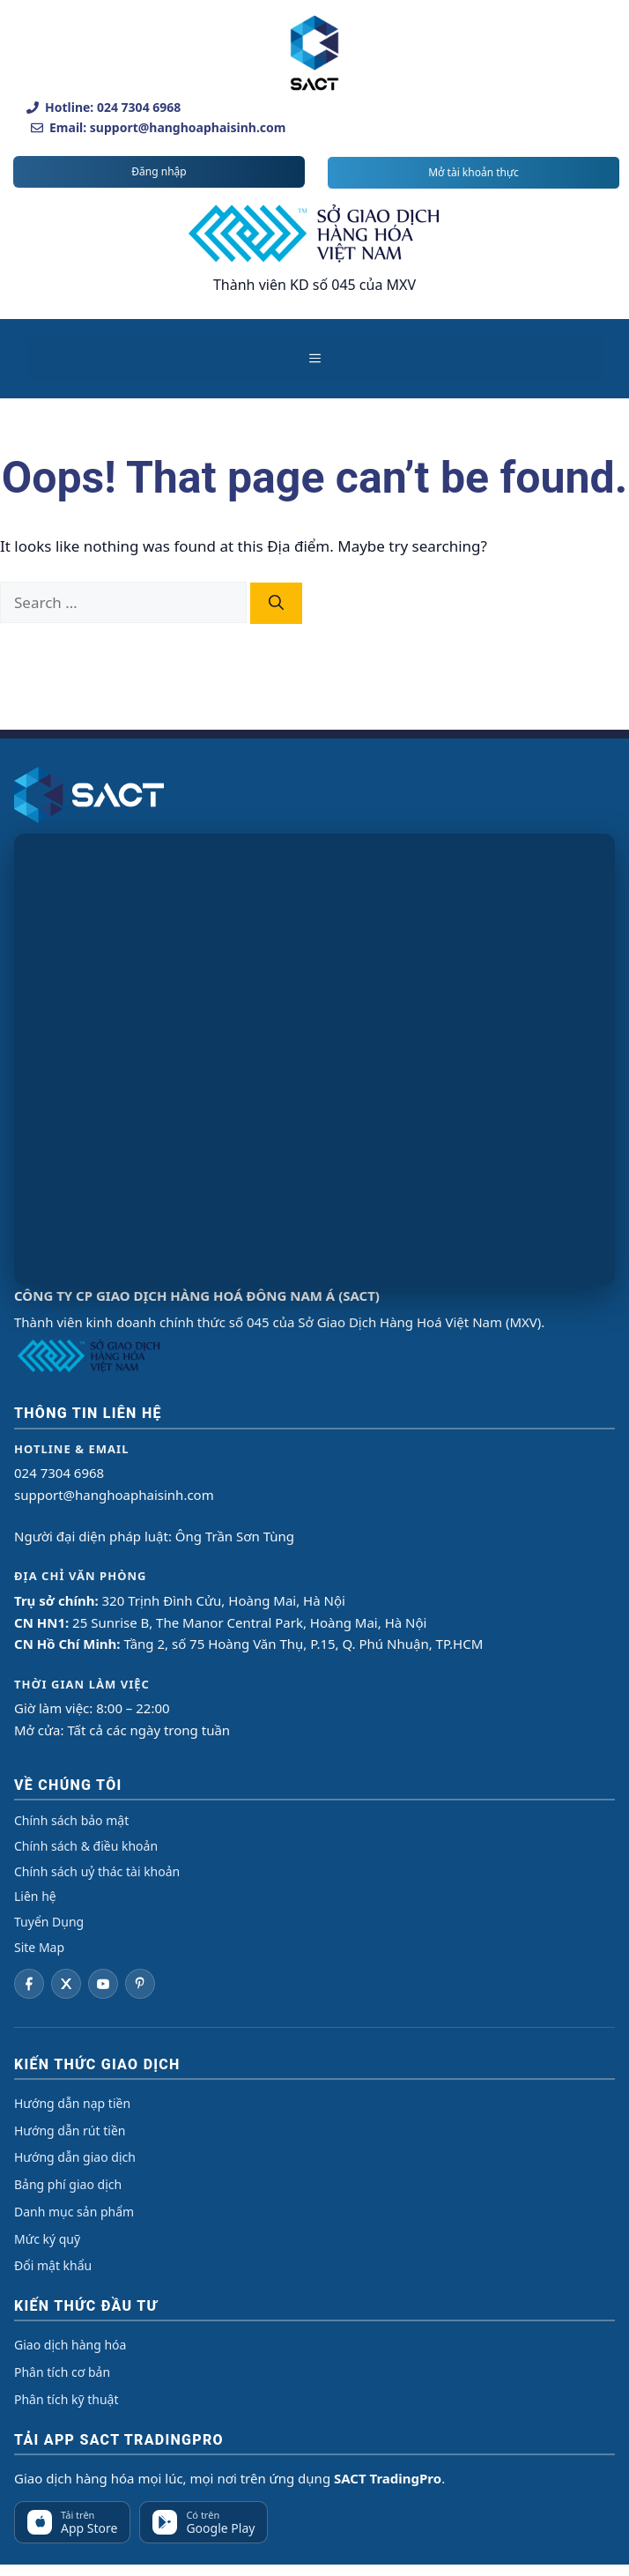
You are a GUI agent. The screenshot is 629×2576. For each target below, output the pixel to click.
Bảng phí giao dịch (68, 2184)
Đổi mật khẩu (53, 2265)
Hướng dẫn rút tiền (69, 2130)
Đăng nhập (158, 171)
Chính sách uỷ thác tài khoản (97, 1871)
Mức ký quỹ (47, 2239)
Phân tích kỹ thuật (66, 2399)
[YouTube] (103, 1984)
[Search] (276, 604)
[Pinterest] (140, 1984)
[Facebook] (29, 1984)
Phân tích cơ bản (62, 2372)
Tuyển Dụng (49, 1921)
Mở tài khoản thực (473, 172)
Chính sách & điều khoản (86, 1845)
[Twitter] (66, 1984)
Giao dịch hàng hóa (70, 2344)
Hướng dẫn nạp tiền (72, 2103)
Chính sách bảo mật (71, 1820)
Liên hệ (35, 1896)
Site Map (39, 1947)
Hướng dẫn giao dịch (75, 2157)
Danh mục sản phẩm (74, 2211)
